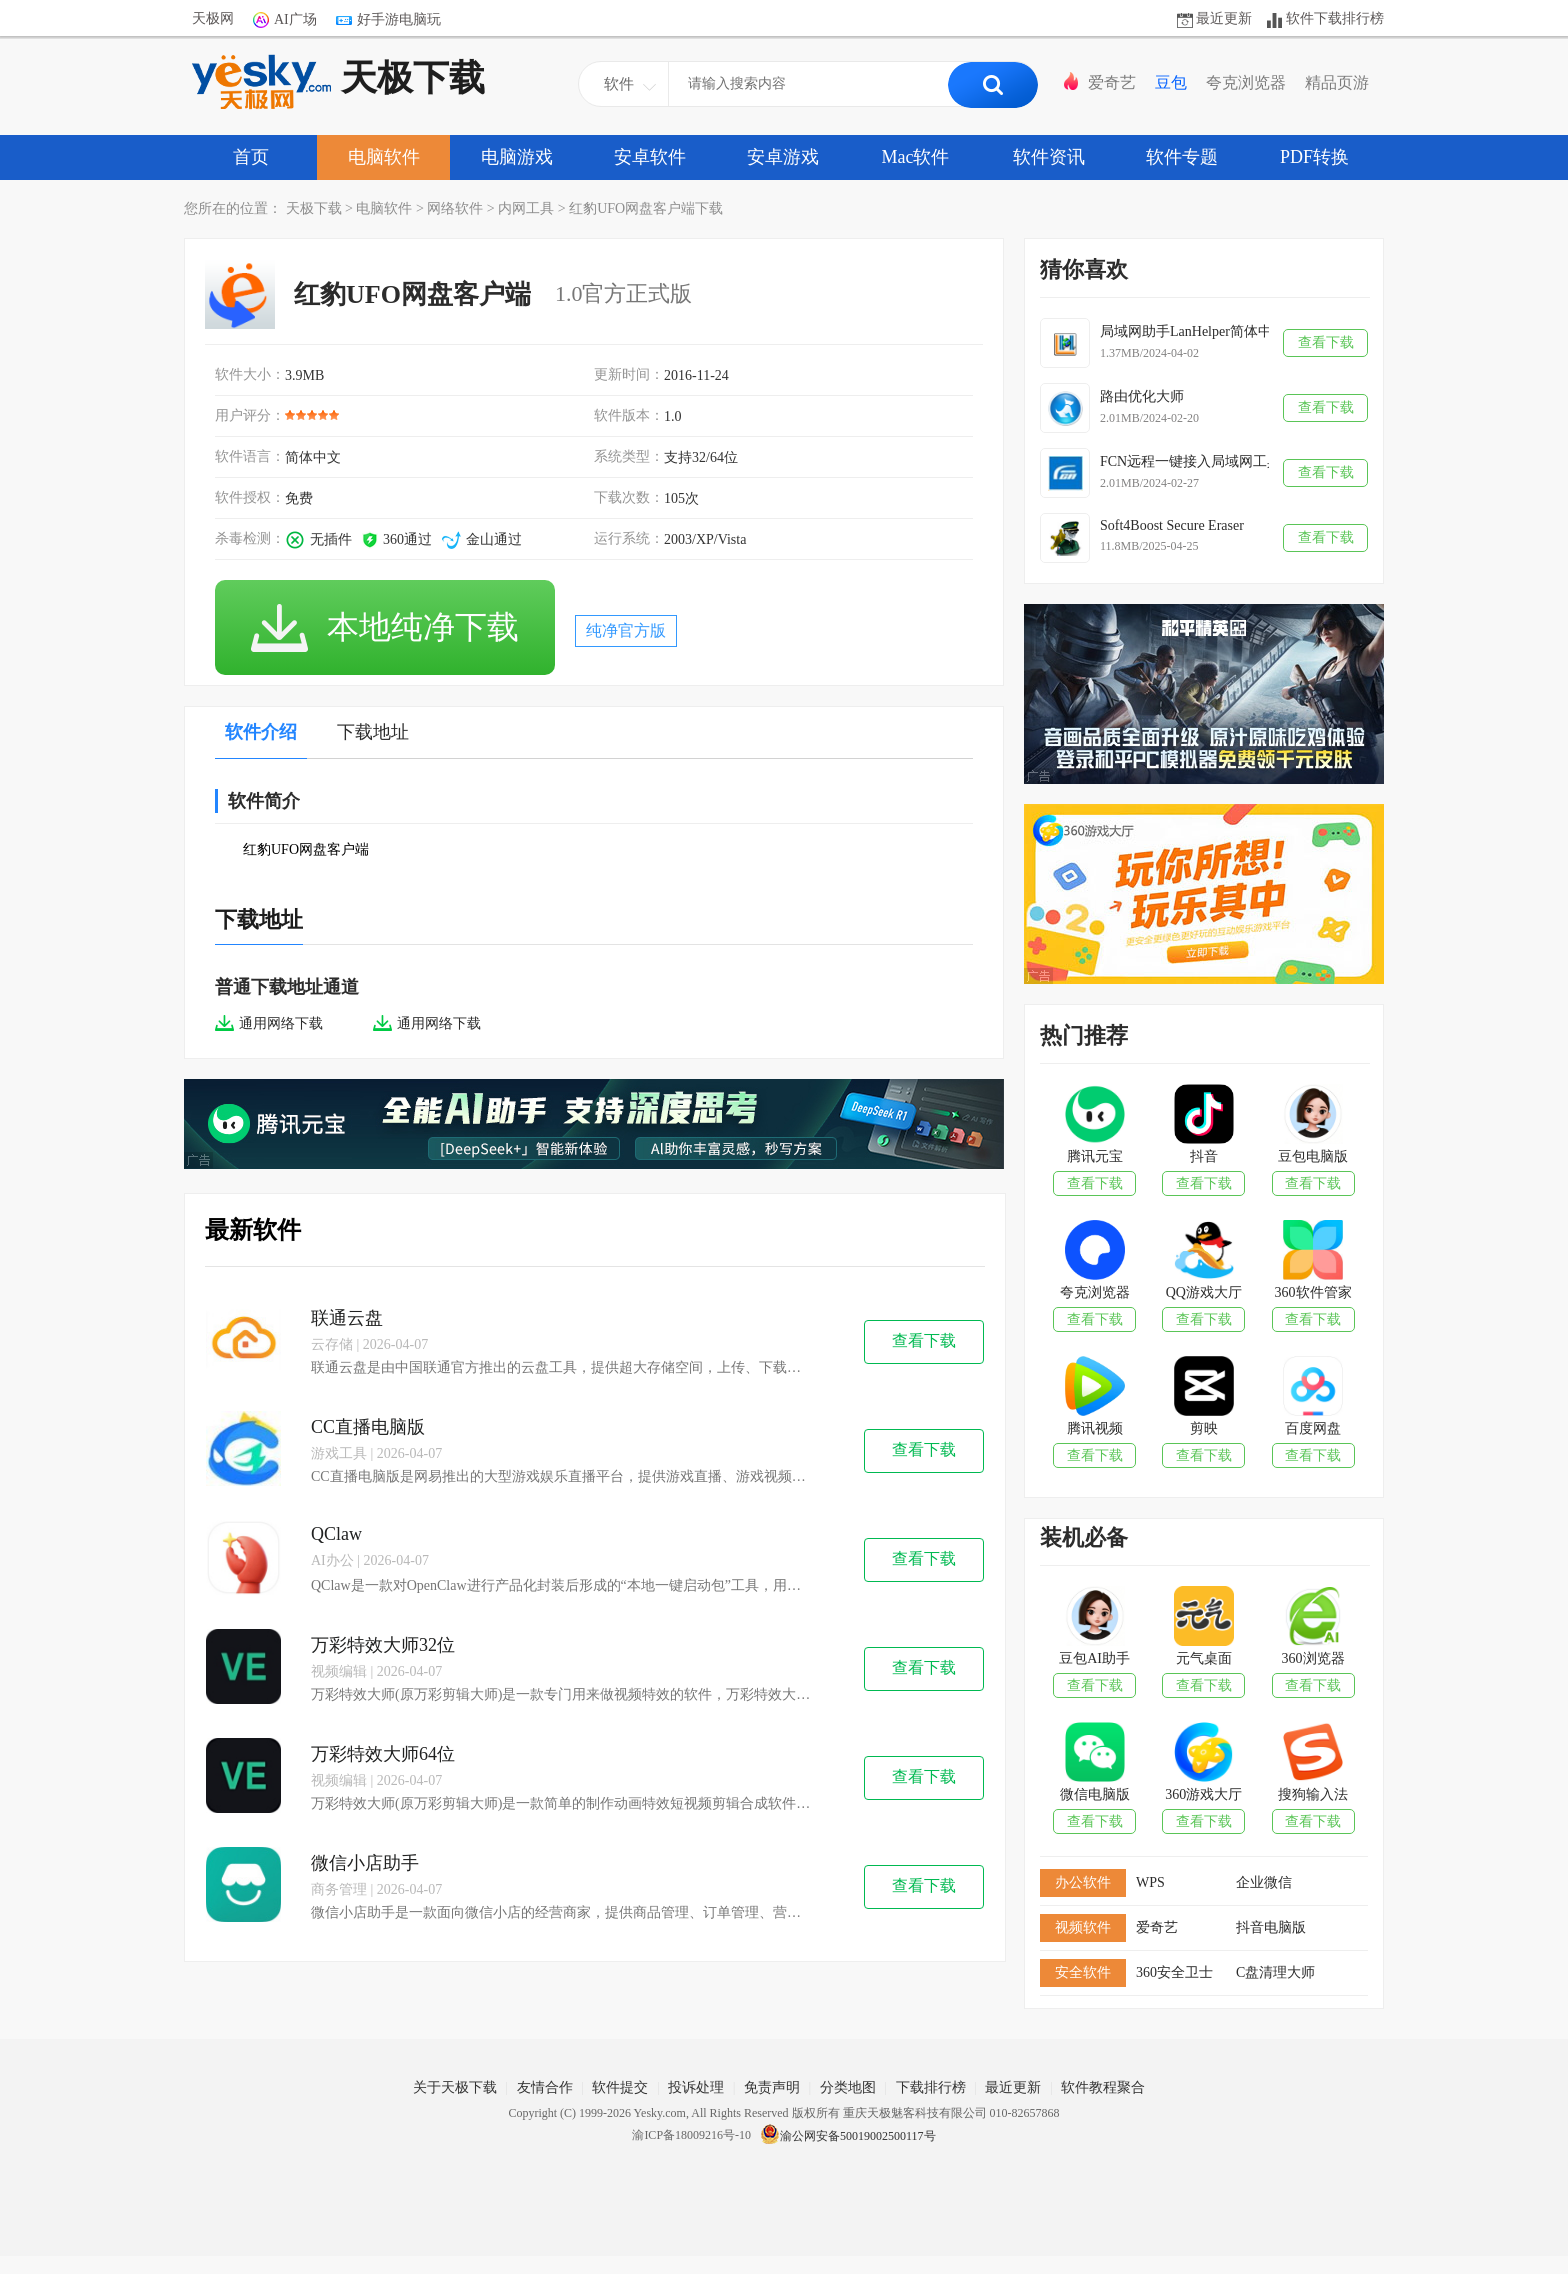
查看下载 (924, 1340)
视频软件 (1083, 1927)
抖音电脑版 (1271, 1927)
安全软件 (1083, 1972)
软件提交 (620, 2087)
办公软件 (1083, 1882)
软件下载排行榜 (1335, 18)
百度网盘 (1313, 1428)
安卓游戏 (783, 157)
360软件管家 (1313, 1292)
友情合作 (545, 2087)
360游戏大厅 (1203, 1794)
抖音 (1204, 1156)
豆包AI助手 (1094, 1658)
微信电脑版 (1095, 1794)
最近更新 (1224, 18)
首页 (251, 157)
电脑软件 (384, 157)
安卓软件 (650, 157)
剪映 (1204, 1428)
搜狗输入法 (1313, 1794)
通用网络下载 (269, 1023)
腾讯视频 (1095, 1428)
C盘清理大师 (1275, 1972)
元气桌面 (1204, 1658)
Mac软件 (916, 157)
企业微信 (1264, 1882)
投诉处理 (696, 2087)
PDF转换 (1314, 157)
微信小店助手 (365, 1863)
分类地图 (848, 2087)
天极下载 (338, 82)
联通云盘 (347, 1318)
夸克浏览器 (1246, 82)
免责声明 (772, 2087)
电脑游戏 (517, 157)
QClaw (336, 1534)
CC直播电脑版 (368, 1427)
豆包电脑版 (1313, 1156)
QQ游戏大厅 (1204, 1292)
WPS (1150, 1882)
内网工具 (526, 208)
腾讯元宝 (1095, 1156)
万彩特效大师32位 (383, 1645)
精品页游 (1337, 82)
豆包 (1171, 82)
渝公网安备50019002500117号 (848, 2136)
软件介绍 (261, 732)
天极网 (213, 18)
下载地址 (373, 732)
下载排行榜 (931, 2087)
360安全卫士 (1174, 1972)
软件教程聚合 (1103, 2087)
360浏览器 (1313, 1658)
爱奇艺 (1112, 82)
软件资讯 (1049, 157)
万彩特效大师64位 (383, 1754)
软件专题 (1182, 157)
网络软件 (455, 208)
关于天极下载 (455, 2087)
